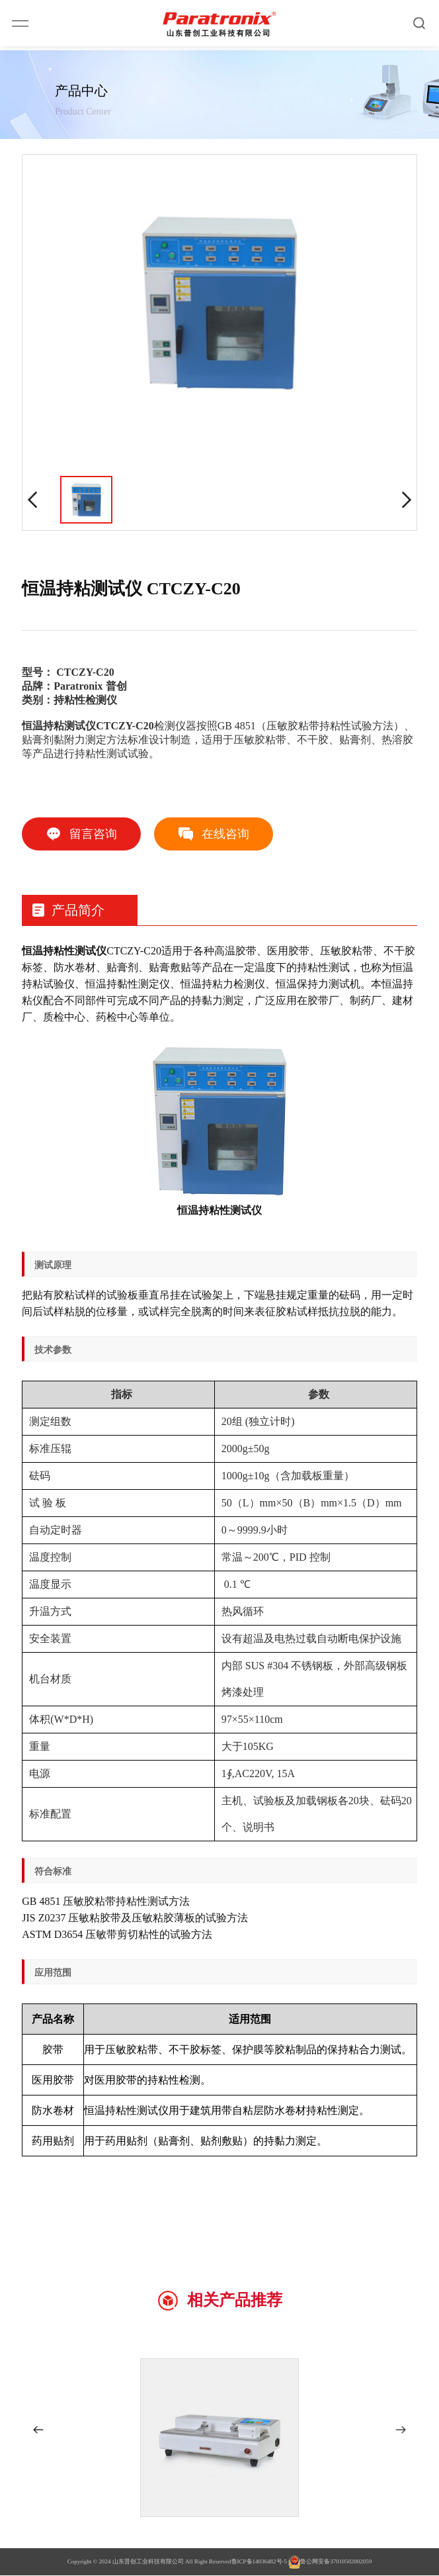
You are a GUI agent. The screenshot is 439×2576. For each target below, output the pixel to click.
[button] (38, 2430)
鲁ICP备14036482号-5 (259, 2562)
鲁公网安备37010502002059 (330, 2562)
